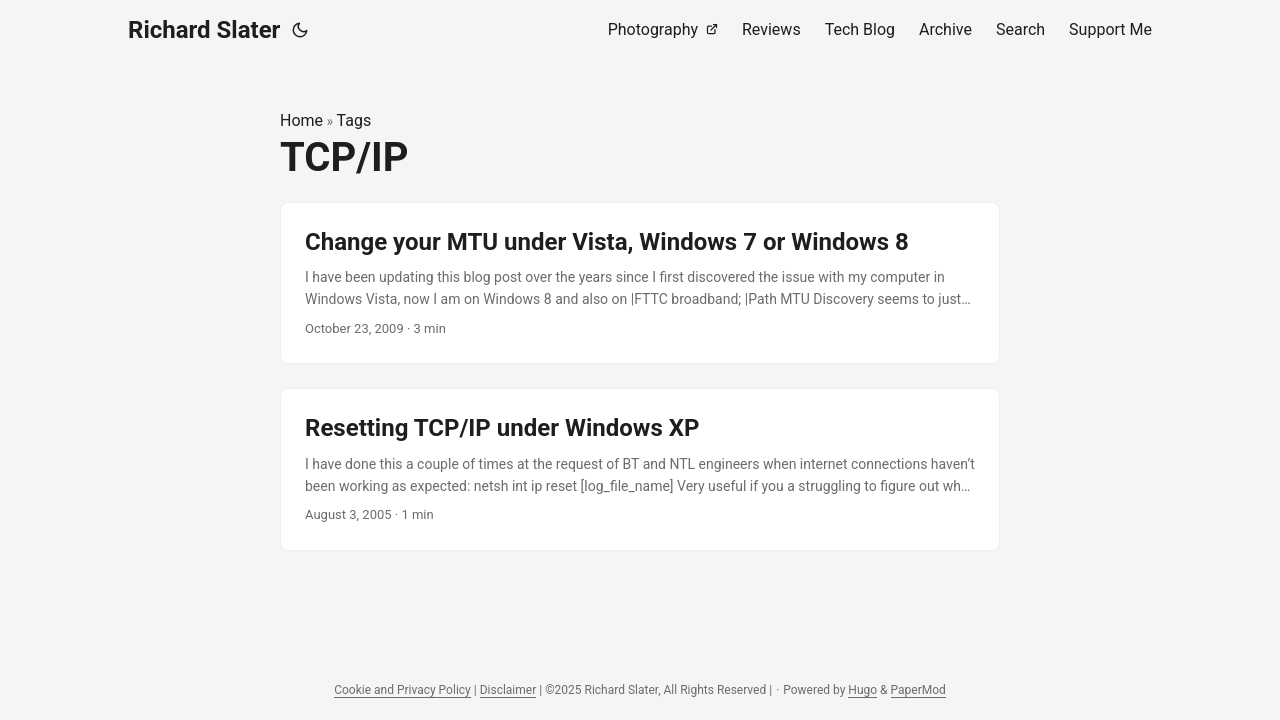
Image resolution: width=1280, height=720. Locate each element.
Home (301, 120)
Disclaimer (508, 690)
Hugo (862, 690)
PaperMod (918, 690)
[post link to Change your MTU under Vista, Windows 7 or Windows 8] (640, 283)
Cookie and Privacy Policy (402, 690)
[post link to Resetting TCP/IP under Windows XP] (640, 469)
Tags (354, 120)
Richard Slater (204, 30)
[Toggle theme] (300, 30)
